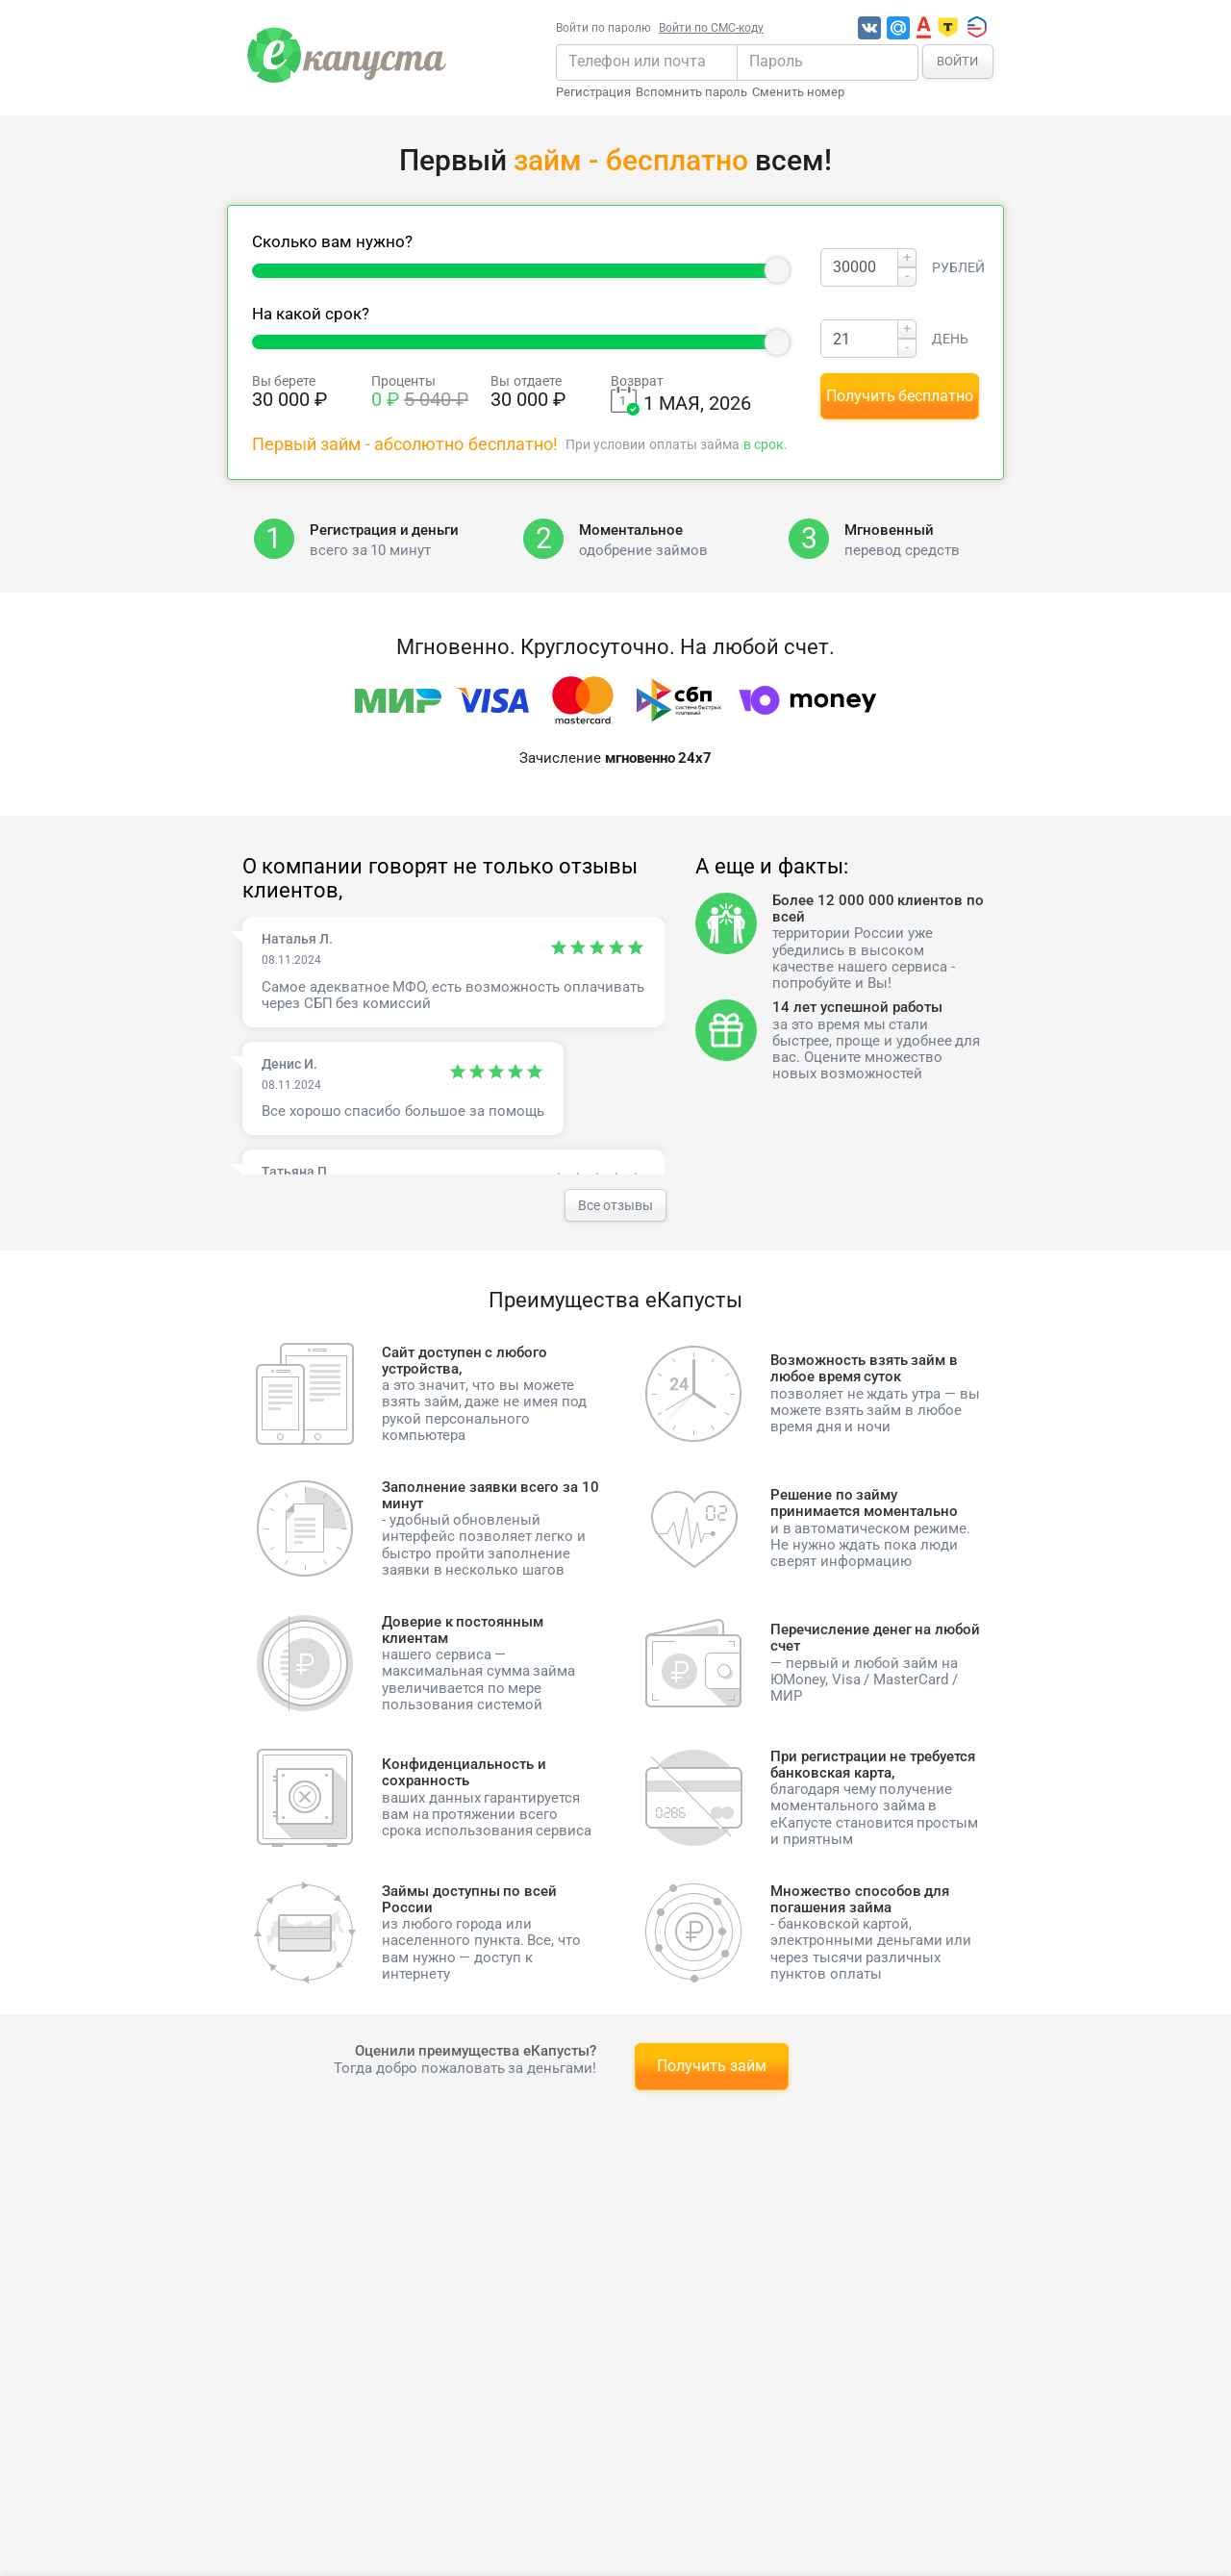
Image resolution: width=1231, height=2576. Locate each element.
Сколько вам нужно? (332, 242)
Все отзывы (615, 1205)
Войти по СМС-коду (711, 28)
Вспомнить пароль (691, 92)
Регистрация (593, 92)
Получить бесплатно (900, 396)
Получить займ (711, 2066)
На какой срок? (310, 314)
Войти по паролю (603, 28)
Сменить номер (798, 92)
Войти (957, 61)
